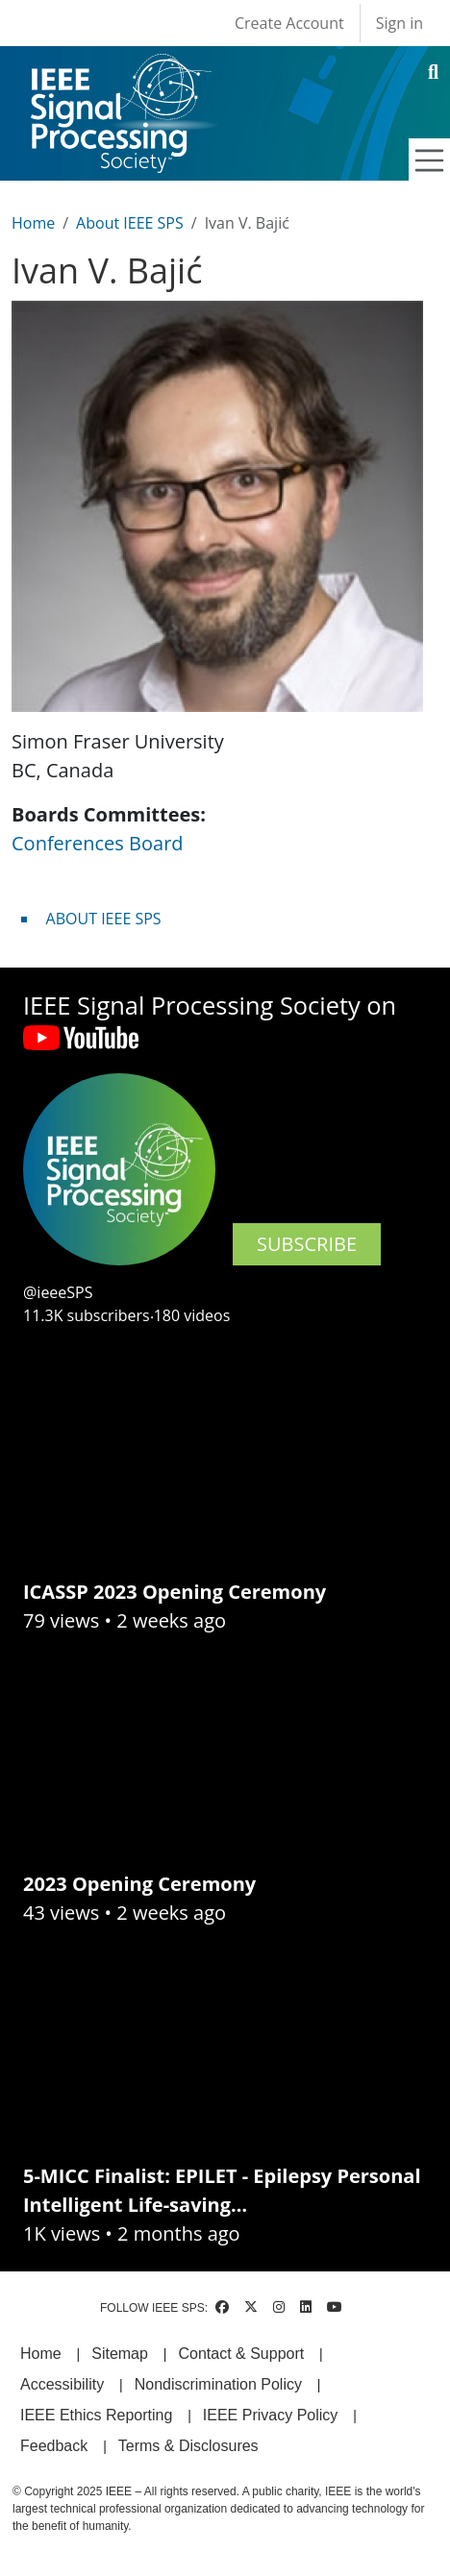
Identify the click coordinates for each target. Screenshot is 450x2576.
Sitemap (119, 2353)
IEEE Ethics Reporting (96, 2415)
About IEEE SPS (130, 222)
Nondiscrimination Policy (218, 2384)
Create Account (289, 23)
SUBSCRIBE (307, 1244)
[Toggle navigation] (430, 160)
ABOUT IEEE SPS (104, 918)
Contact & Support (241, 2353)
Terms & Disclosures (188, 2446)
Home (33, 222)
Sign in (399, 23)
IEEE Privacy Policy (270, 2415)
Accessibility (62, 2384)
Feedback (54, 2446)
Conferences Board (98, 843)
